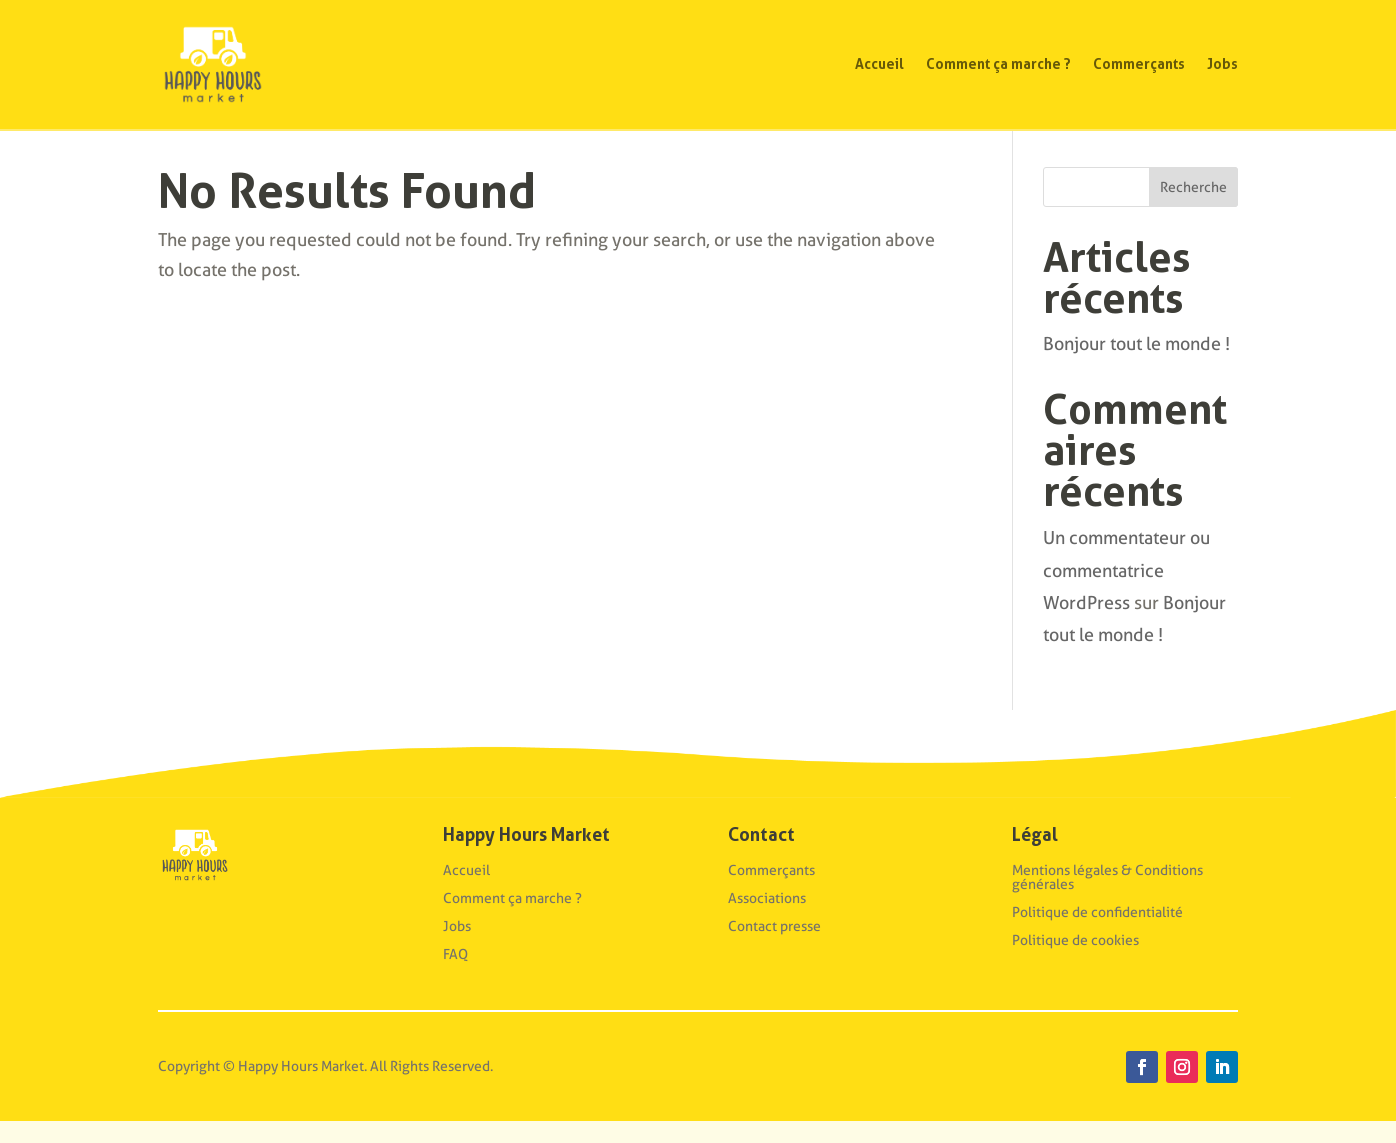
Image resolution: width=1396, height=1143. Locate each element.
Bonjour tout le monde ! (1136, 365)
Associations (767, 920)
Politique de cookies (1075, 962)
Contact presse (774, 948)
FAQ (455, 976)
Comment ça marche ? (998, 63)
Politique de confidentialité (1097, 934)
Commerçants (1139, 63)
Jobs (1222, 63)
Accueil (879, 63)
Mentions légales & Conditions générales (1107, 899)
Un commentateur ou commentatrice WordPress (1126, 592)
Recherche (1193, 209)
